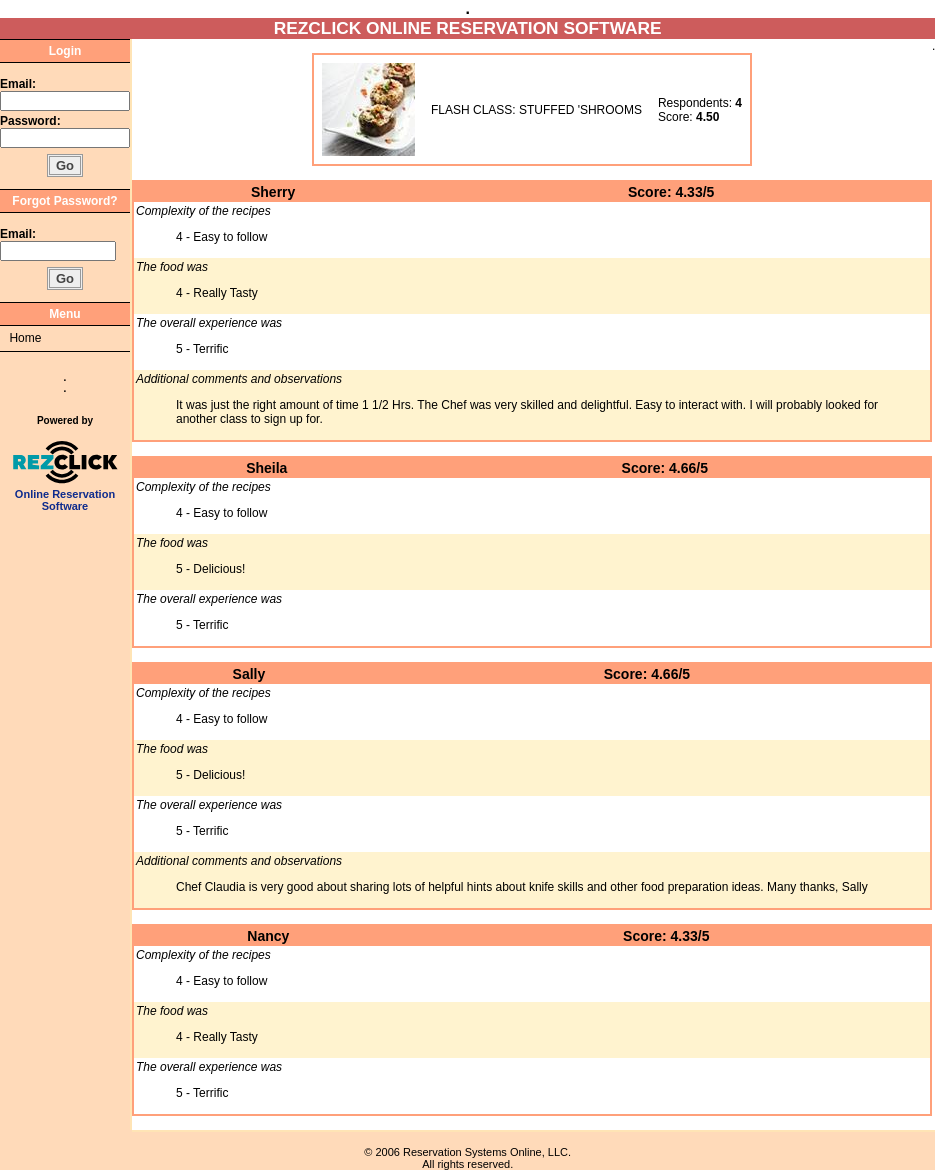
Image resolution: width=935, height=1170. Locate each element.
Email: (18, 84)
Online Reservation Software (65, 495)
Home (25, 338)
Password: (32, 121)
